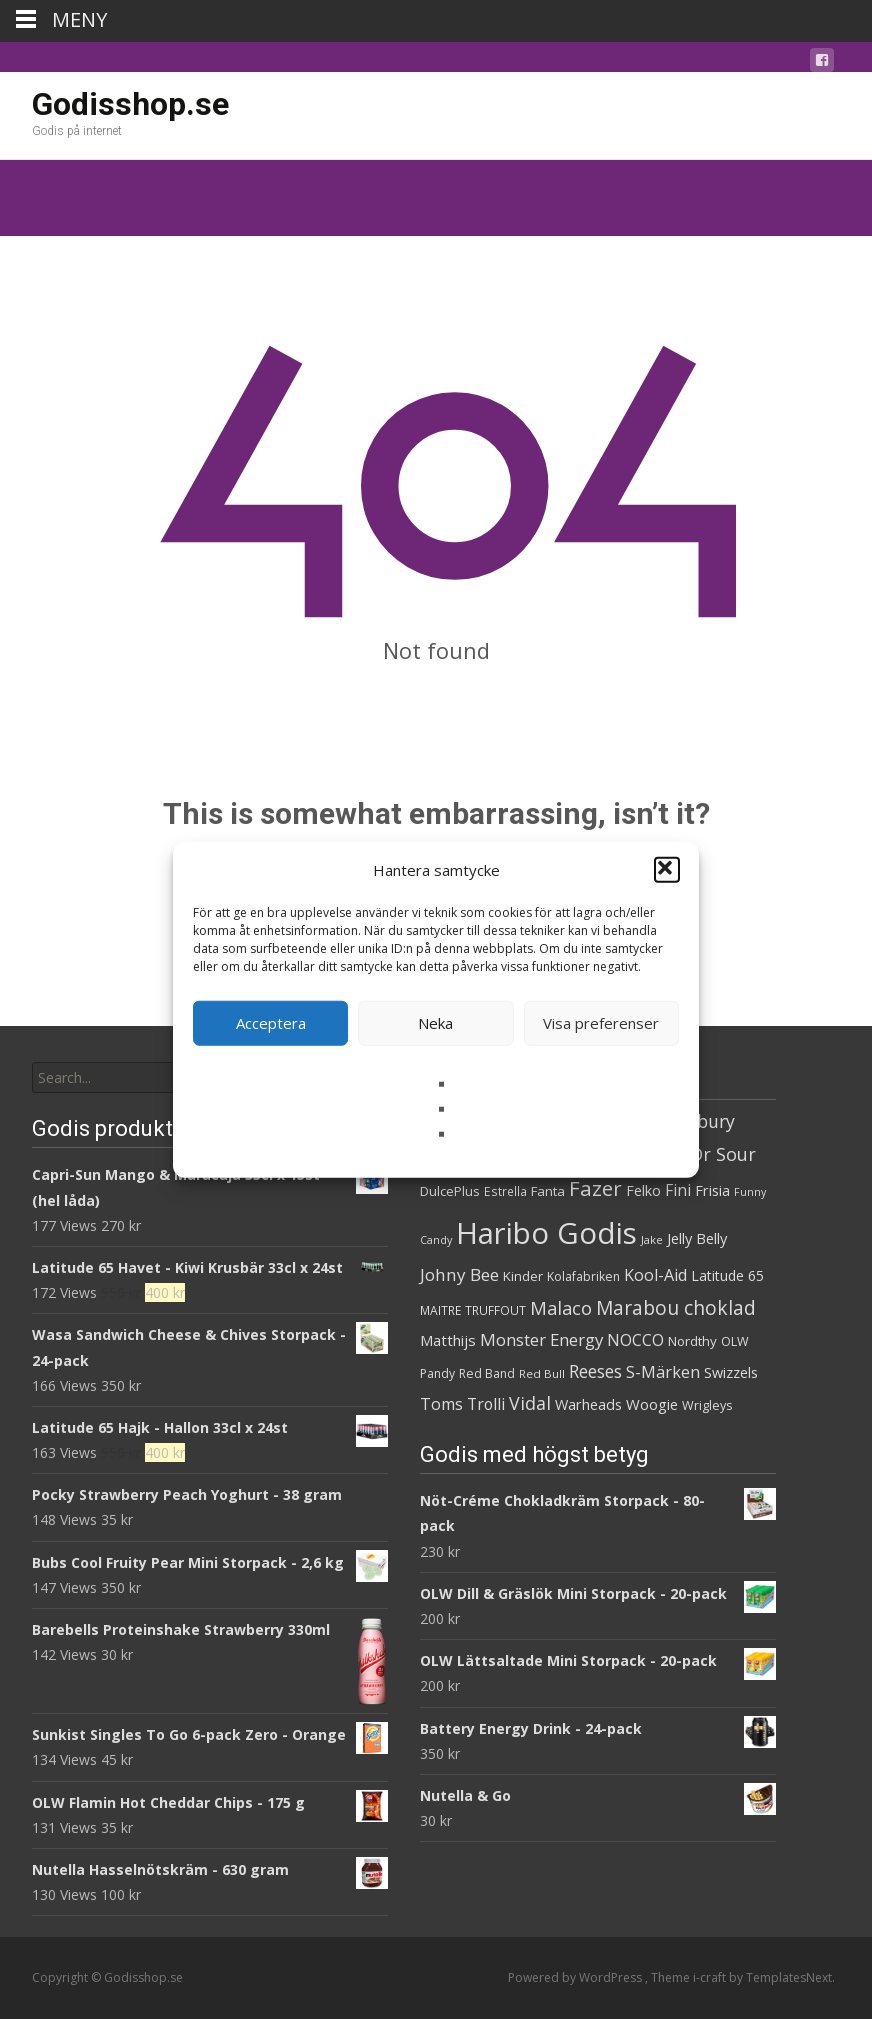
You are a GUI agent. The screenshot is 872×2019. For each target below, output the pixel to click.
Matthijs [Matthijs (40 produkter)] (448, 1340)
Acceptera (271, 1023)
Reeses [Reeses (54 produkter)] (595, 1371)
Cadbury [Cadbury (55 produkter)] (700, 1121)
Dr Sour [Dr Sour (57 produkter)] (723, 1154)
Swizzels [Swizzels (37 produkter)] (731, 1372)
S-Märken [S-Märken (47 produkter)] (663, 1372)
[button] (667, 870)
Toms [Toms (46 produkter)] (441, 1404)
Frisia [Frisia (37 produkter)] (712, 1190)
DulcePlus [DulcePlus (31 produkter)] (450, 1191)
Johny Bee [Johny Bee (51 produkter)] (459, 1274)
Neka (435, 1023)
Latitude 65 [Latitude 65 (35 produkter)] (727, 1275)
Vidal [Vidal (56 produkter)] (530, 1403)
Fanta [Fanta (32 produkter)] (548, 1191)
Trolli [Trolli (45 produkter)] (486, 1404)
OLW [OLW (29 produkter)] (735, 1341)
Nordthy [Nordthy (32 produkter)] (692, 1341)
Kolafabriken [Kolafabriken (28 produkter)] (583, 1276)
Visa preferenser (601, 1023)
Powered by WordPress (576, 1977)
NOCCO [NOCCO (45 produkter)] (635, 1340)
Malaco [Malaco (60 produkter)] (561, 1307)
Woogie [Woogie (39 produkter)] (652, 1404)
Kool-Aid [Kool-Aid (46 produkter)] (655, 1275)
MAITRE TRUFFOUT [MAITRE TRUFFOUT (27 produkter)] (473, 1310)
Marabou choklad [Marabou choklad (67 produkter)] (676, 1308)
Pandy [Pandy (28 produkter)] (437, 1373)
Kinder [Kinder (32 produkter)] (523, 1276)
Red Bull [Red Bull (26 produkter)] (542, 1373)
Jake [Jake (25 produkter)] (652, 1239)
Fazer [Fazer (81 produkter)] (595, 1188)
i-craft (711, 1977)
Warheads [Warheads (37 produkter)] (588, 1404)
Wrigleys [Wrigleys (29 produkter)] (707, 1405)
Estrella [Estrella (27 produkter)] (505, 1191)
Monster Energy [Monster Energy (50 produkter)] (541, 1339)
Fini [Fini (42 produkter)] (678, 1190)
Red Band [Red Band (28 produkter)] (487, 1373)
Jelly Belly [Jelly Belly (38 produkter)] (697, 1238)
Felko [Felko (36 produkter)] (643, 1190)
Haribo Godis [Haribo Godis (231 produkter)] (546, 1233)
